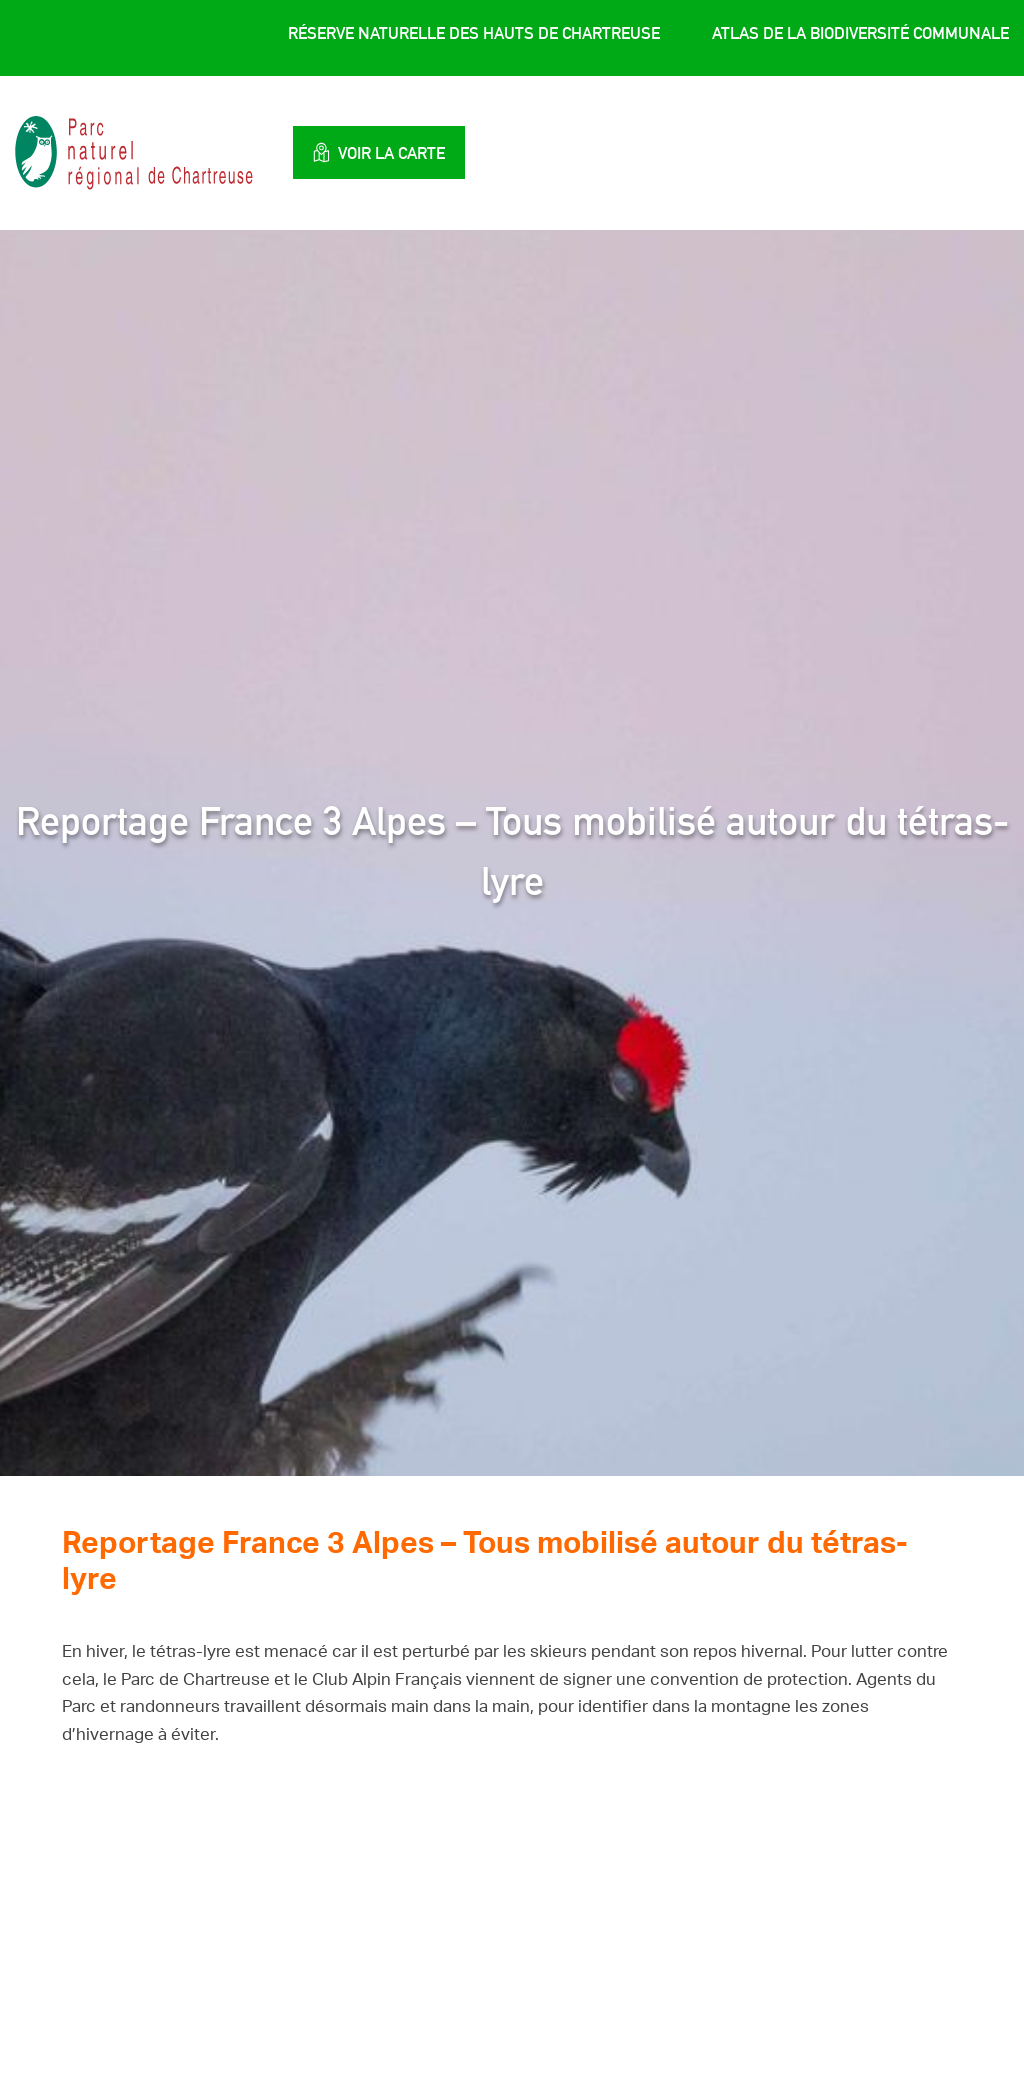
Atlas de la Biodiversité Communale (860, 33)
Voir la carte (379, 152)
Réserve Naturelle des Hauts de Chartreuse (474, 33)
